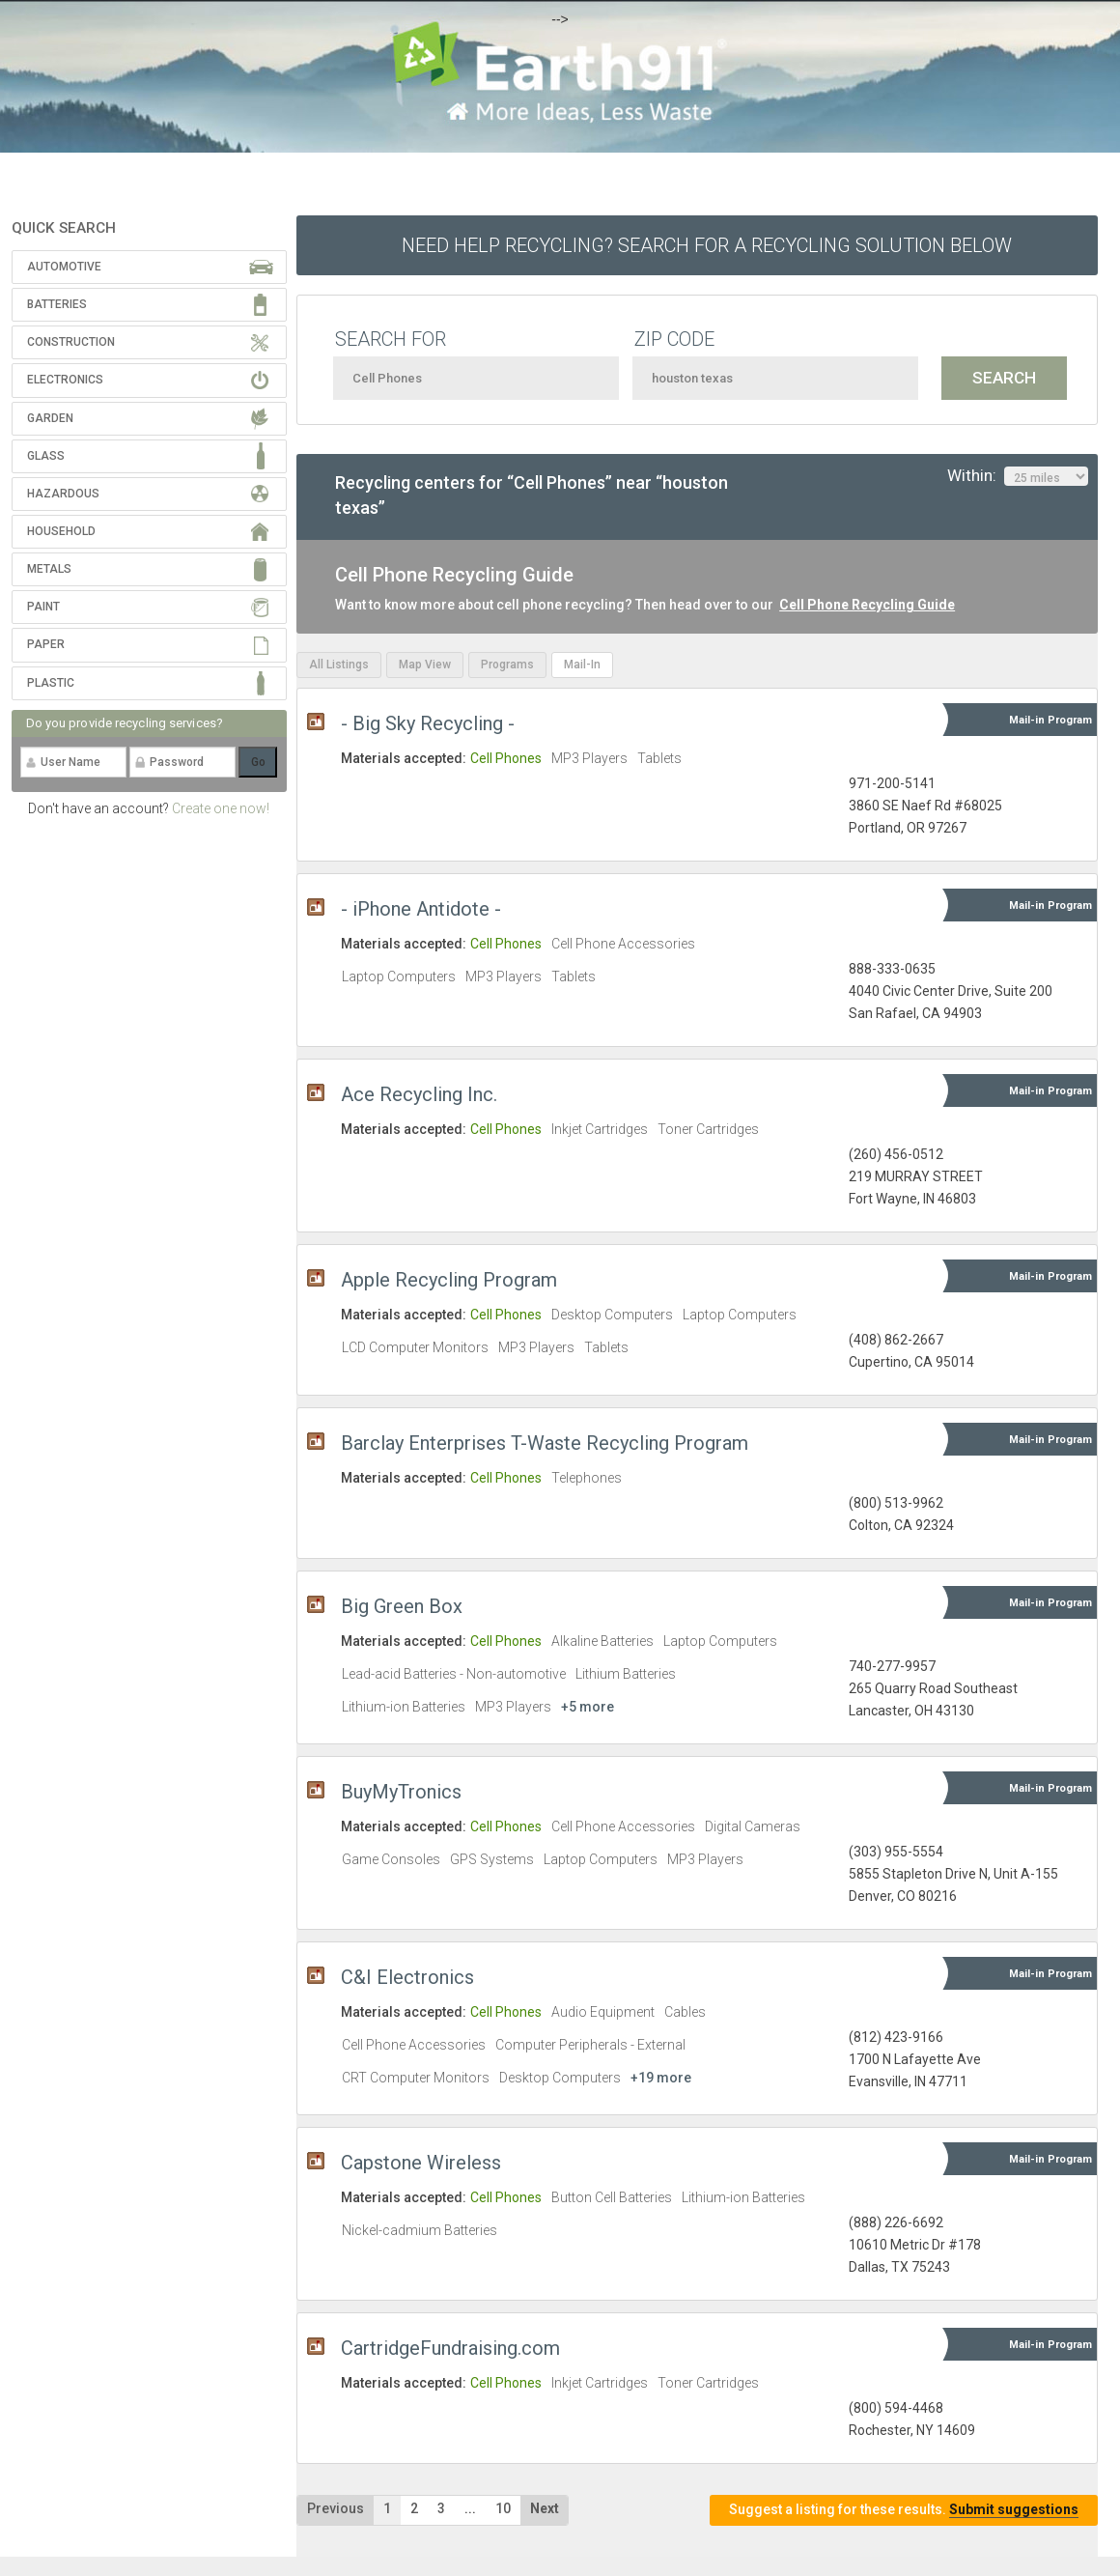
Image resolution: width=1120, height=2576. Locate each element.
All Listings (339, 664)
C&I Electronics (407, 1977)
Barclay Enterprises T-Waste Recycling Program (544, 1443)
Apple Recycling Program (449, 1279)
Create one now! (220, 808)
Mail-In (582, 664)
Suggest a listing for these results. (903, 2510)
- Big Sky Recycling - (428, 723)
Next (544, 2508)
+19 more (660, 2077)
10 (503, 2508)
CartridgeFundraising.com (450, 2348)
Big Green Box (401, 1606)
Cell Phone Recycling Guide (867, 604)
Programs (507, 664)
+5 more (587, 1706)
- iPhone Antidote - (421, 908)
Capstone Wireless (421, 2162)
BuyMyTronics (401, 1791)
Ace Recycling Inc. (419, 1094)
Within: (1017, 476)
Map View (425, 664)
